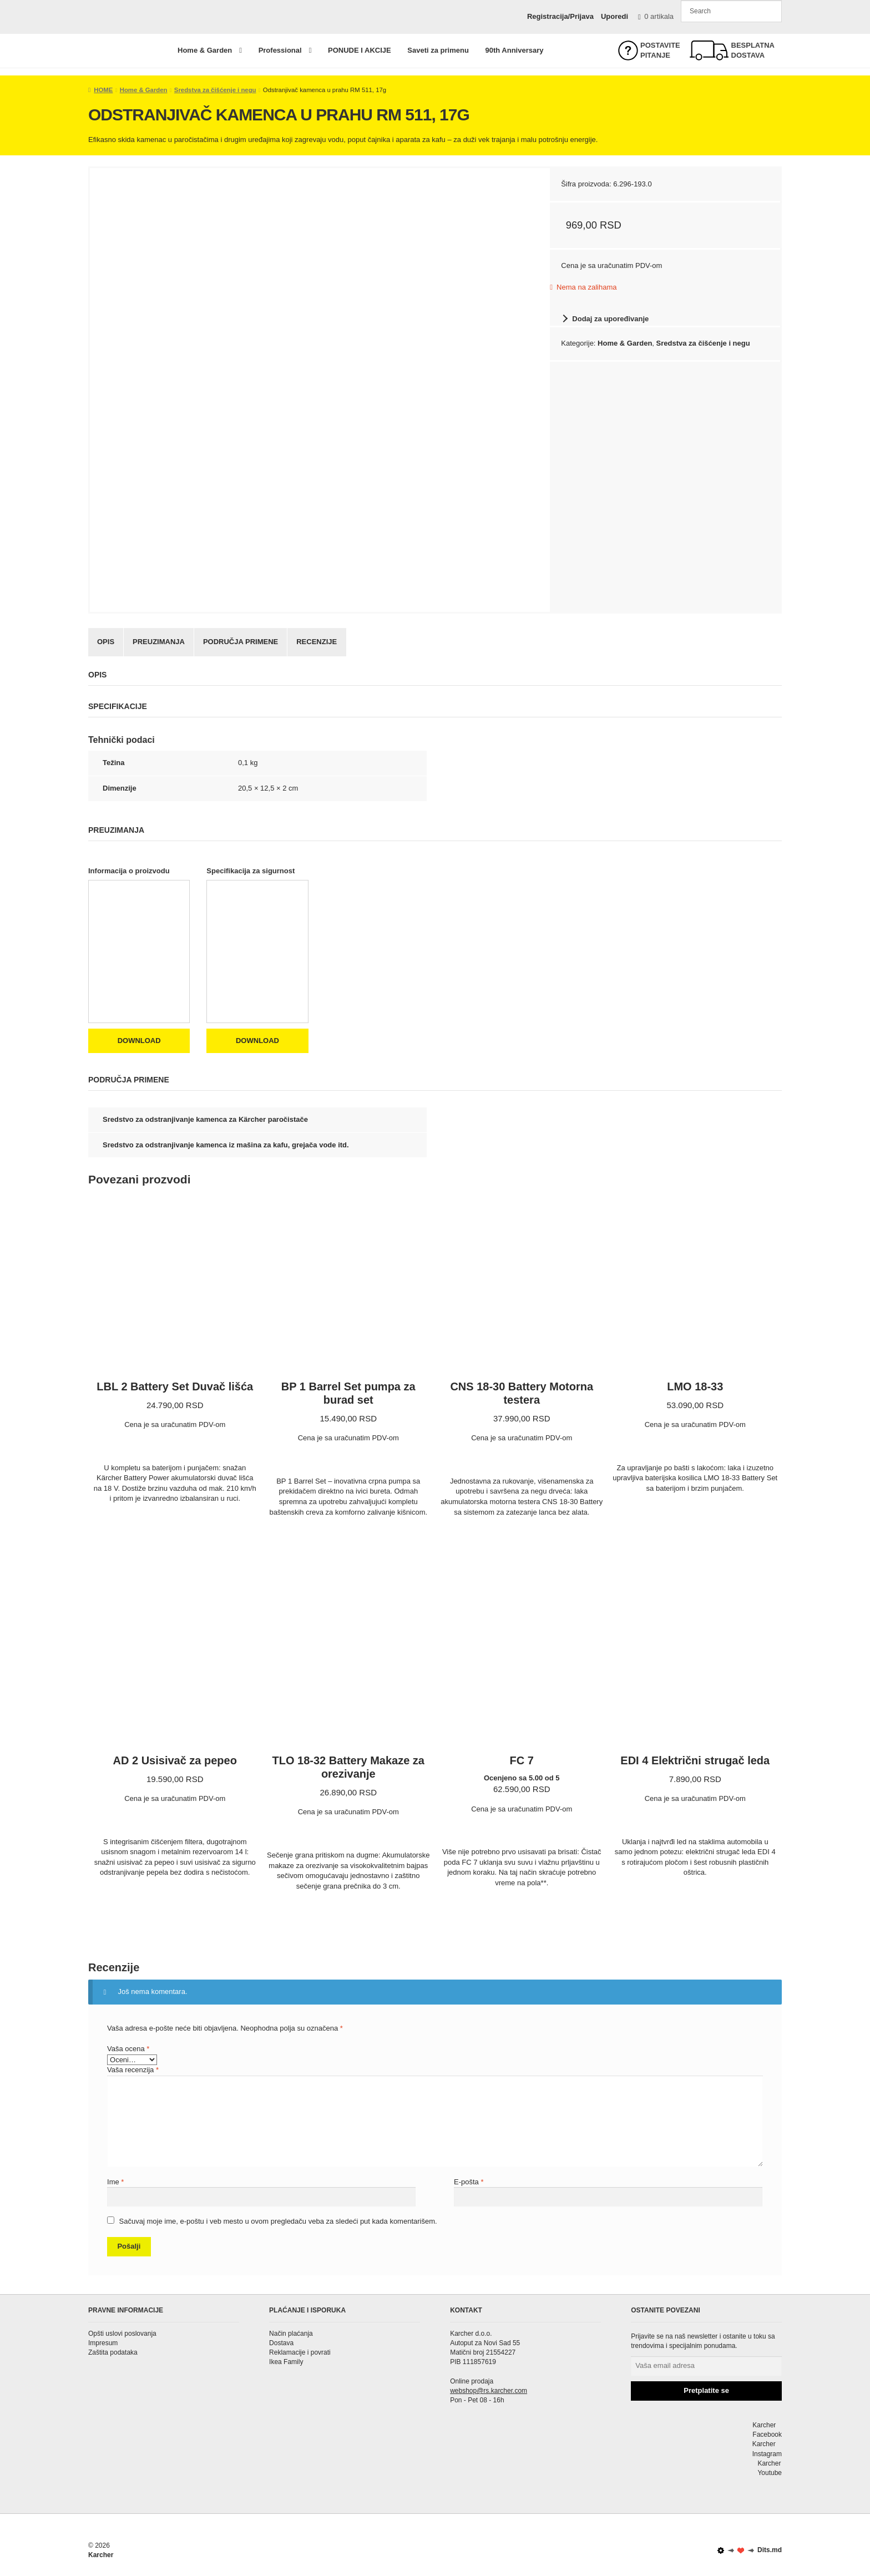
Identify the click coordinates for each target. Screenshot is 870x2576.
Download (139, 1040)
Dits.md (749, 2550)
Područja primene (240, 641)
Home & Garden (205, 50)
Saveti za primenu (438, 50)
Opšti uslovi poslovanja (122, 2333)
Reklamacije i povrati (300, 2352)
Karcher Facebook (706, 2429)
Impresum (103, 2343)
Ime (115, 2182)
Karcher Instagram (706, 2448)
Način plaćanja (291, 2333)
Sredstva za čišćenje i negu (215, 90)
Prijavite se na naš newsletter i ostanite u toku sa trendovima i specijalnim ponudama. (703, 2341)
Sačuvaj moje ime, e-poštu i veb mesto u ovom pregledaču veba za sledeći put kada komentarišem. (278, 2221)
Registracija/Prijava (560, 16)
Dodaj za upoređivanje (610, 319)
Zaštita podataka (113, 2352)
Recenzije (316, 641)
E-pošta (468, 2182)
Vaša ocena (128, 2048)
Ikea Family (286, 2362)
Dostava (281, 2343)
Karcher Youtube (706, 2468)
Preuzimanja (159, 641)
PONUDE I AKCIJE (359, 50)
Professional (280, 50)
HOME (103, 90)
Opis (105, 641)
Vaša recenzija (133, 2070)
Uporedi (614, 16)
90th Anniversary (514, 50)
